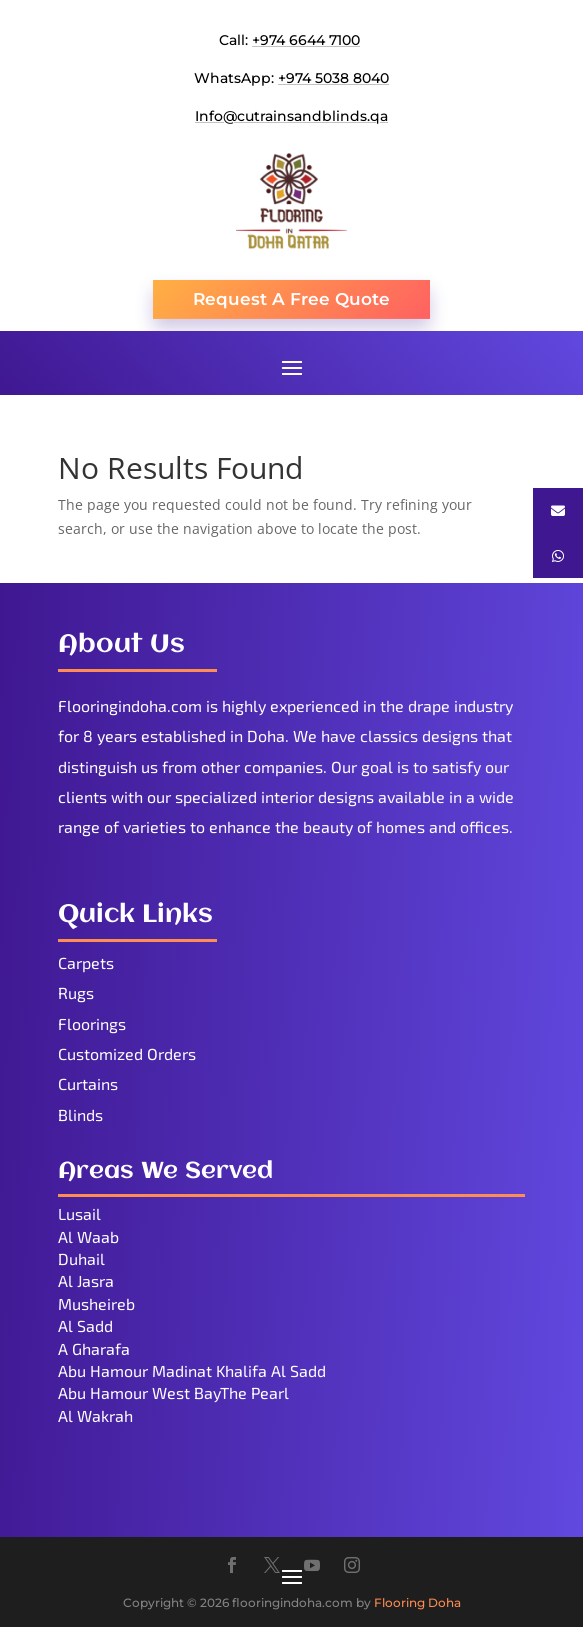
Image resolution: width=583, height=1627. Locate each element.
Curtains (88, 1083)
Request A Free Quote (291, 299)
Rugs (76, 992)
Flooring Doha (417, 1602)
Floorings (92, 1023)
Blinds (80, 1114)
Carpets (86, 962)
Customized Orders (127, 1053)
